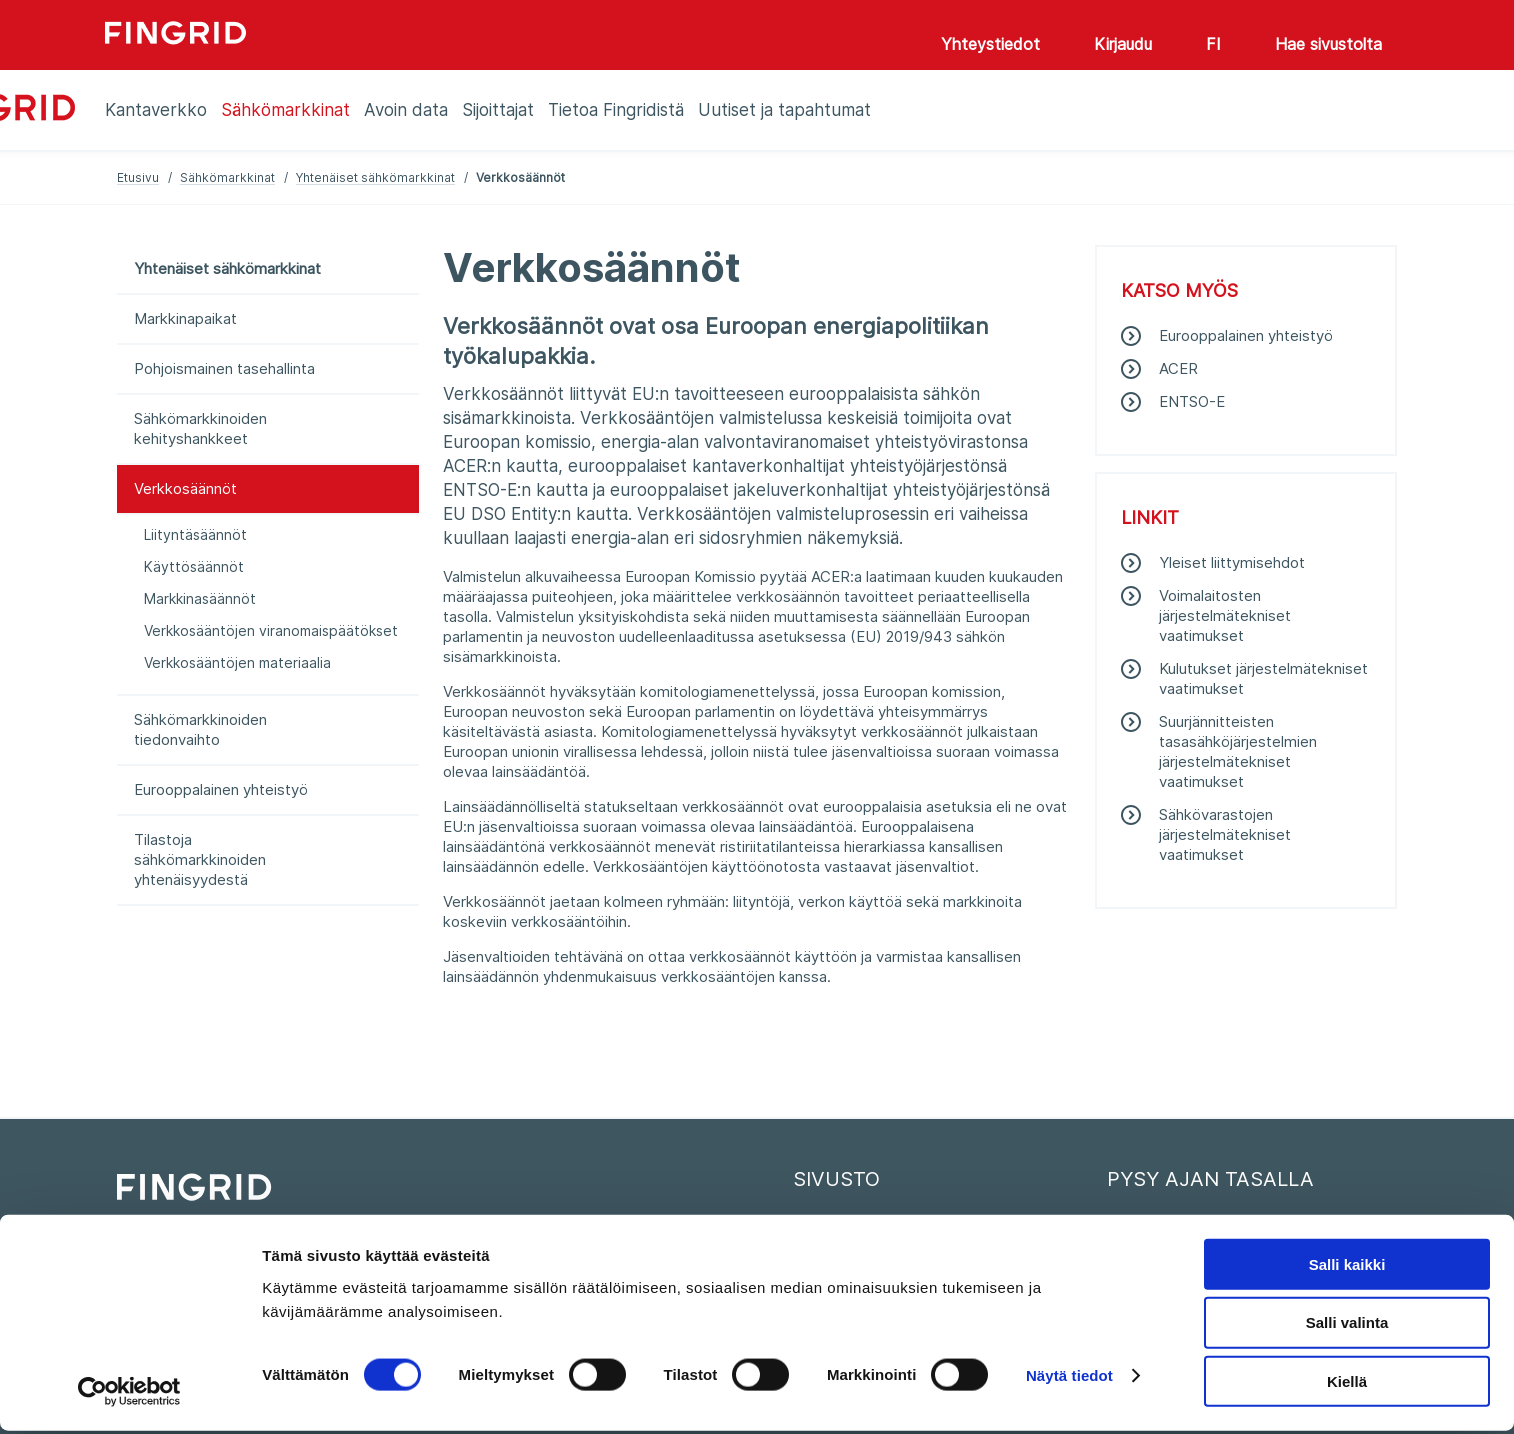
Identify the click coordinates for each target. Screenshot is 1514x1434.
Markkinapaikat (185, 318)
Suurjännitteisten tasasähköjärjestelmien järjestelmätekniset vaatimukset (1238, 751)
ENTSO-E (1192, 401)
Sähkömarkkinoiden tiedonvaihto (200, 729)
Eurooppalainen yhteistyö (221, 789)
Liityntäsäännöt (195, 534)
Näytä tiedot (1069, 1378)
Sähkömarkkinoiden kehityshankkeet (200, 428)
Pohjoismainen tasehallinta (224, 368)
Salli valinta (1347, 1325)
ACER (1178, 368)
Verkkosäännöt (185, 488)
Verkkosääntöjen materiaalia (237, 662)
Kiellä (1347, 1384)
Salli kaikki (1347, 1266)
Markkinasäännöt (200, 598)
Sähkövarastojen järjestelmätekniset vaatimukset (1225, 834)
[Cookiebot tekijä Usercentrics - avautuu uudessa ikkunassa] (129, 1395)
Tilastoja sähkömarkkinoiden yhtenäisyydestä (200, 859)
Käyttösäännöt (194, 566)
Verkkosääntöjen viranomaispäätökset (271, 630)
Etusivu (138, 177)
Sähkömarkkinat (227, 177)
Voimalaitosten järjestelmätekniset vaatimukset (1225, 615)
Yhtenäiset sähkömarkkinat (375, 177)
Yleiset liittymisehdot (1232, 562)
